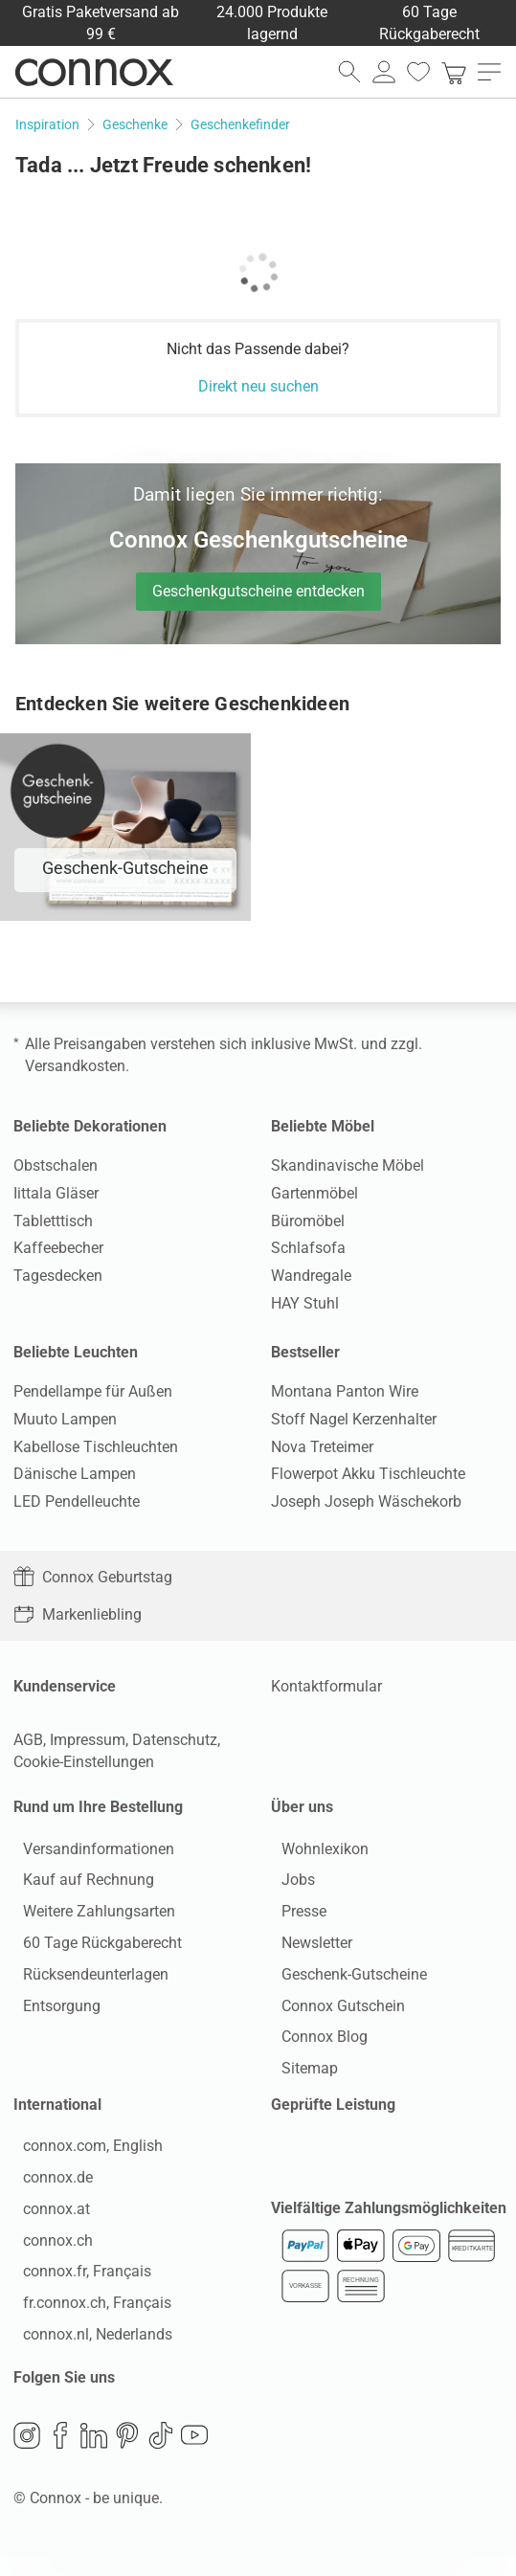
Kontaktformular (326, 1686)
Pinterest (127, 2455)
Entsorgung (52, 2011)
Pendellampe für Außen (92, 1391)
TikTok (160, 2455)
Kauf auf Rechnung (79, 1885)
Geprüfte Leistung (333, 2115)
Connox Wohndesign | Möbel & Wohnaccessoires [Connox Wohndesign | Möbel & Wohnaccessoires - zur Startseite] (94, 71)
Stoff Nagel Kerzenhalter (354, 1419)
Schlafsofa (308, 1248)
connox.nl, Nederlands (88, 2350)
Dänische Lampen (74, 1474)
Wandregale (311, 1275)
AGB (28, 1740)
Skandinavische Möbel (347, 1165)
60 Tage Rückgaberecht (92, 1948)
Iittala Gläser (56, 1193)
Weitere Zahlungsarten (89, 1917)
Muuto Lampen (65, 1419)
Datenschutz (174, 1740)
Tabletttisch (53, 1221)
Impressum (87, 1740)
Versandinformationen (89, 1854)
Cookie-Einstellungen (83, 1762)
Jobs (287, 1885)
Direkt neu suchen (258, 386)
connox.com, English (83, 2162)
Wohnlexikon (314, 1854)
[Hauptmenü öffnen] (489, 71)
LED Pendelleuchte (76, 1501)
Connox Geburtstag (92, 1577)
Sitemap (299, 2074)
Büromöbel (308, 1221)
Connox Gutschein (332, 2011)
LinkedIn (93, 2455)
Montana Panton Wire (344, 1391)
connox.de (48, 2193)
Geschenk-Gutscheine (343, 1979)
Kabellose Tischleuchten (95, 1447)
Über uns (302, 1807)
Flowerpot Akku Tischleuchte (368, 1474)
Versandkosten (75, 1066)
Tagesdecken (57, 1275)
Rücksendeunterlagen (86, 1979)
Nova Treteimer (322, 1447)
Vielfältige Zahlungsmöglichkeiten (388, 2229)
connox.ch (48, 2256)
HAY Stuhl (305, 1303)
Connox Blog (314, 2042)
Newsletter (306, 1948)
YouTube (194, 2455)
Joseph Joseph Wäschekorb (366, 1501)
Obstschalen (55, 1165)
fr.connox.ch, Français (87, 2319)
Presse (293, 1917)
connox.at (46, 2224)
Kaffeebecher (58, 1248)
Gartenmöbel (314, 1193)
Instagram (26, 2455)
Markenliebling (77, 1614)
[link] (453, 71)
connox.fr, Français (77, 2287)
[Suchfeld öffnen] (349, 71)
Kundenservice (64, 1686)
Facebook (60, 2455)
